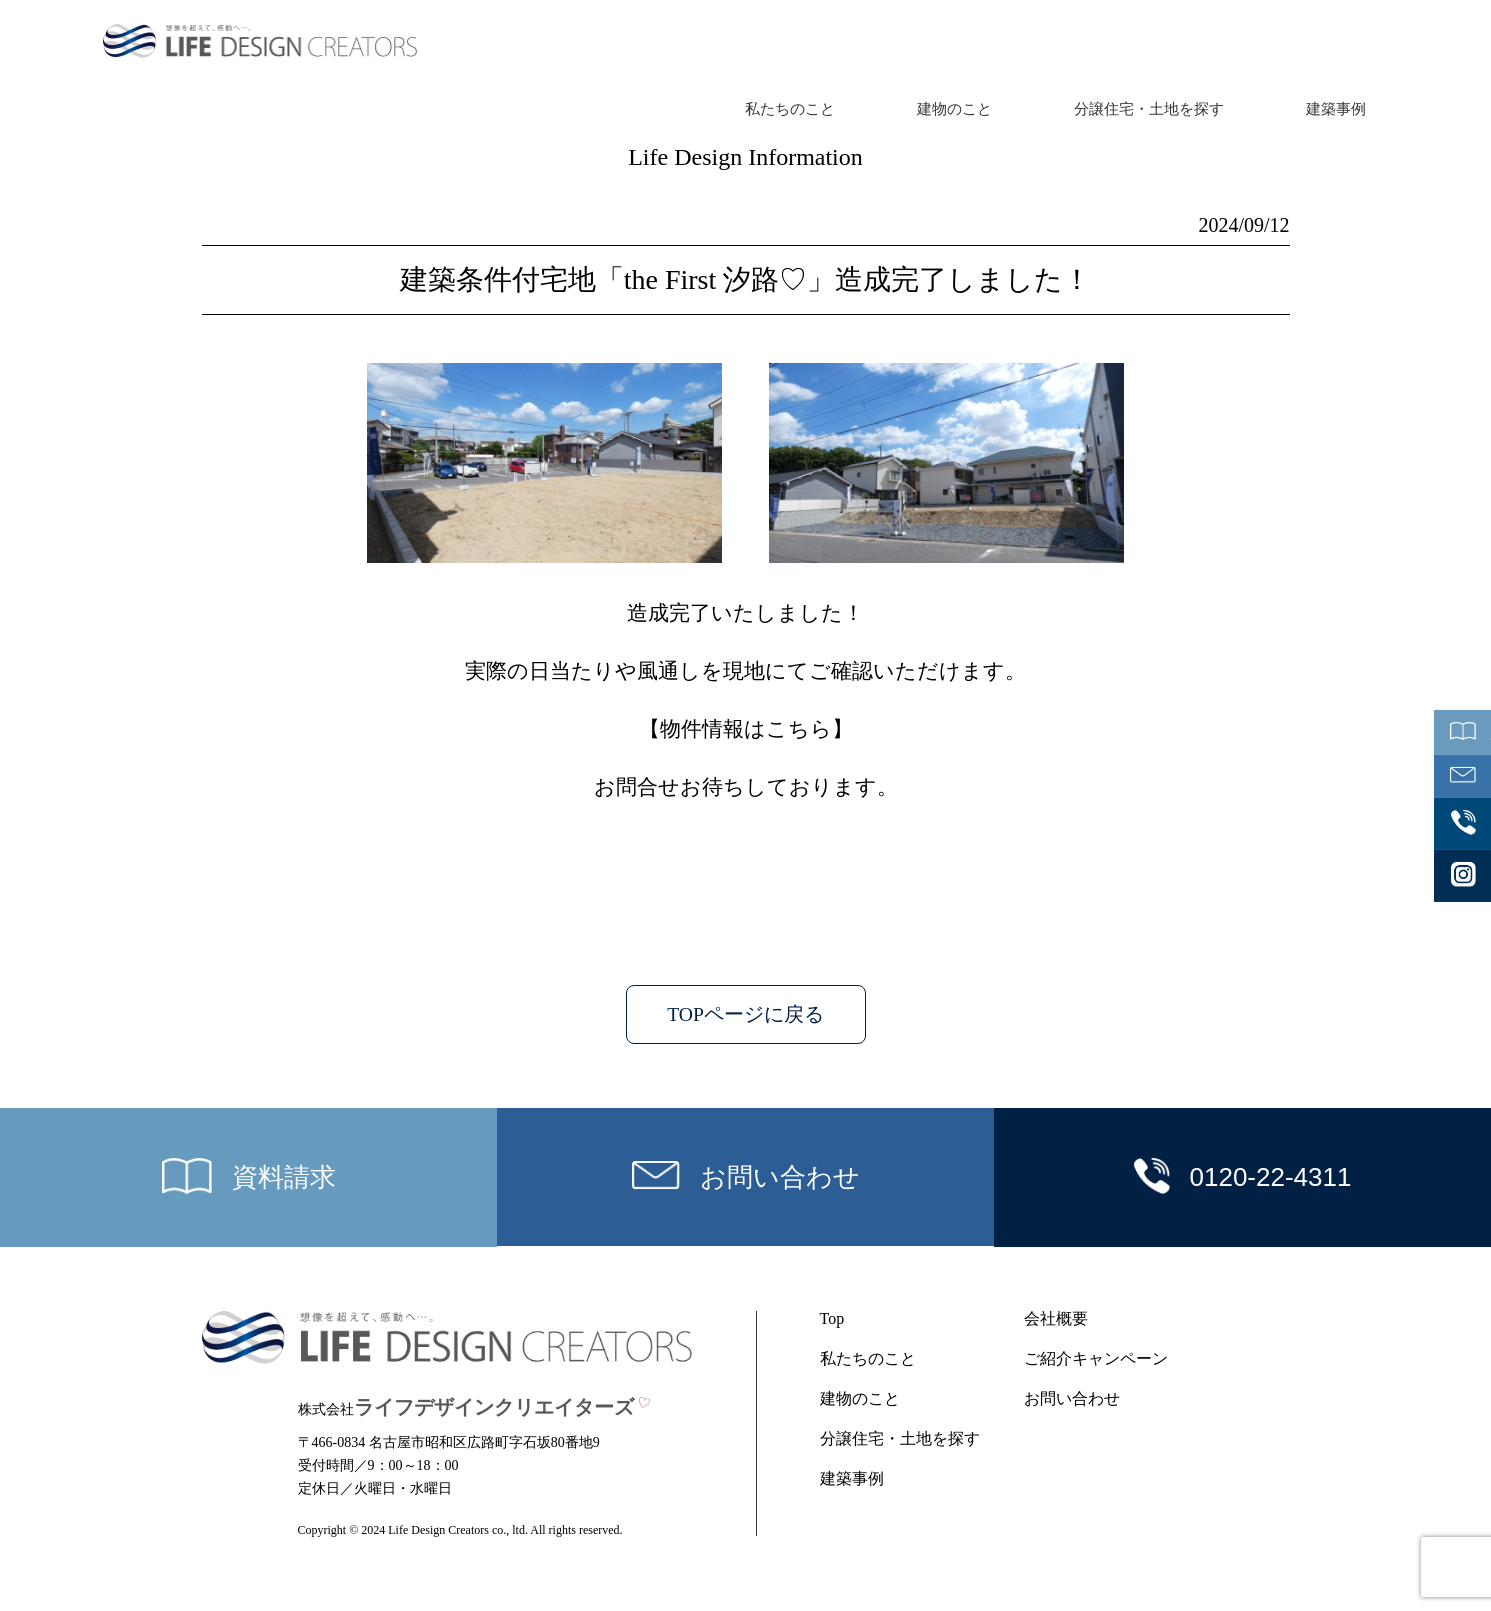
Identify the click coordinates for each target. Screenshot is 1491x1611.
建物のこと (954, 109)
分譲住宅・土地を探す (1149, 109)
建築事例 (1336, 109)
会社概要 (1056, 1319)
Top (832, 1319)
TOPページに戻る (745, 1015)
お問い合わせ (1072, 1399)
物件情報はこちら (746, 729)
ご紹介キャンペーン (1096, 1359)
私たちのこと (790, 109)
